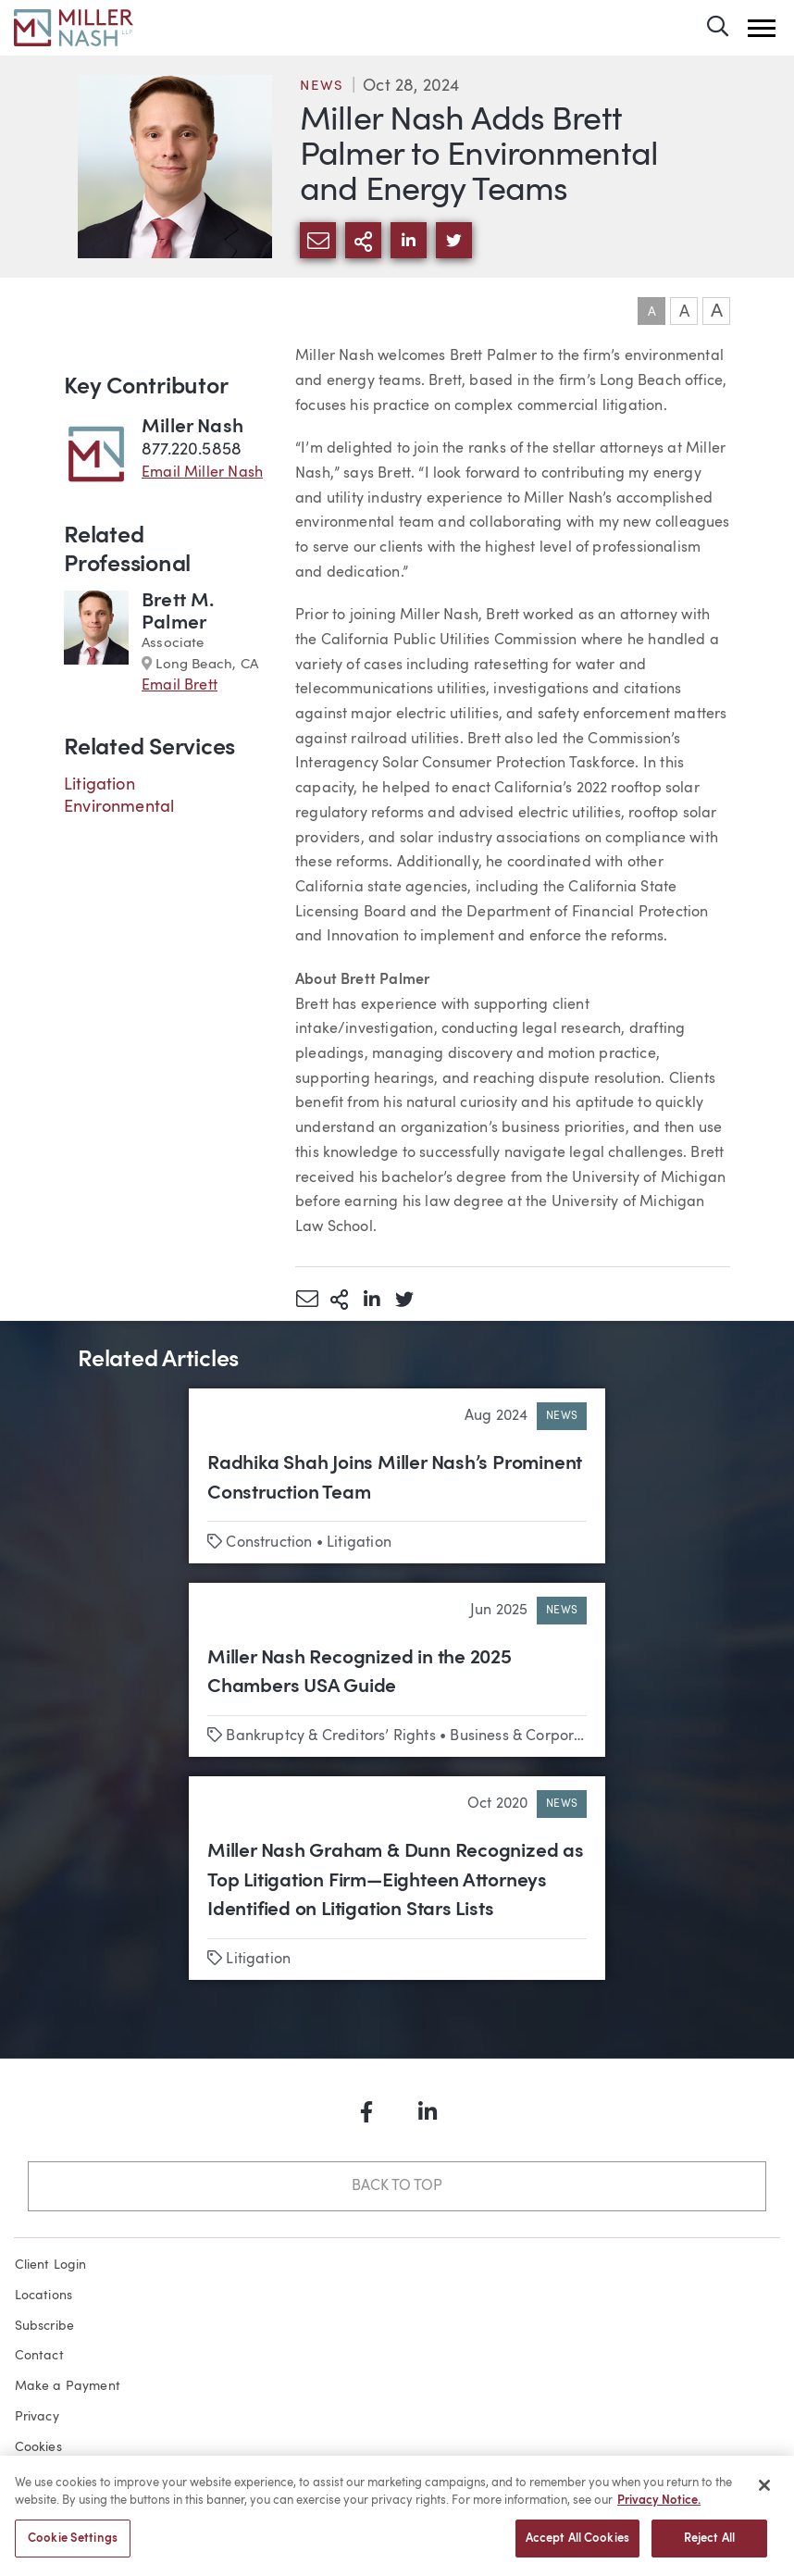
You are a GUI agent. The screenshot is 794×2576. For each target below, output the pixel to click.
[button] (761, 28)
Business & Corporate (523, 1736)
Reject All (709, 2547)
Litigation (99, 785)
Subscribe (45, 2326)
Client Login (51, 2265)
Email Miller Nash (202, 473)
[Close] (764, 2493)
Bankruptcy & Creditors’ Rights (330, 1736)
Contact (39, 2355)
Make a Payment (68, 2386)
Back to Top (396, 2186)
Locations (44, 2295)
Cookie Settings (73, 2547)
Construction (269, 1543)
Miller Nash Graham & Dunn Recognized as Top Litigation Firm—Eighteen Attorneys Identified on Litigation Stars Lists (395, 1881)
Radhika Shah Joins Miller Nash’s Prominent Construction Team (394, 1478)
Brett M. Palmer (178, 612)
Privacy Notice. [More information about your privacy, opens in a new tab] (659, 2509)
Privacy (37, 2416)
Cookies (38, 2447)
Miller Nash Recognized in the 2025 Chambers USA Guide (359, 1673)
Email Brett (179, 685)
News (322, 86)
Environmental (119, 807)
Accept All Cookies (577, 2547)
